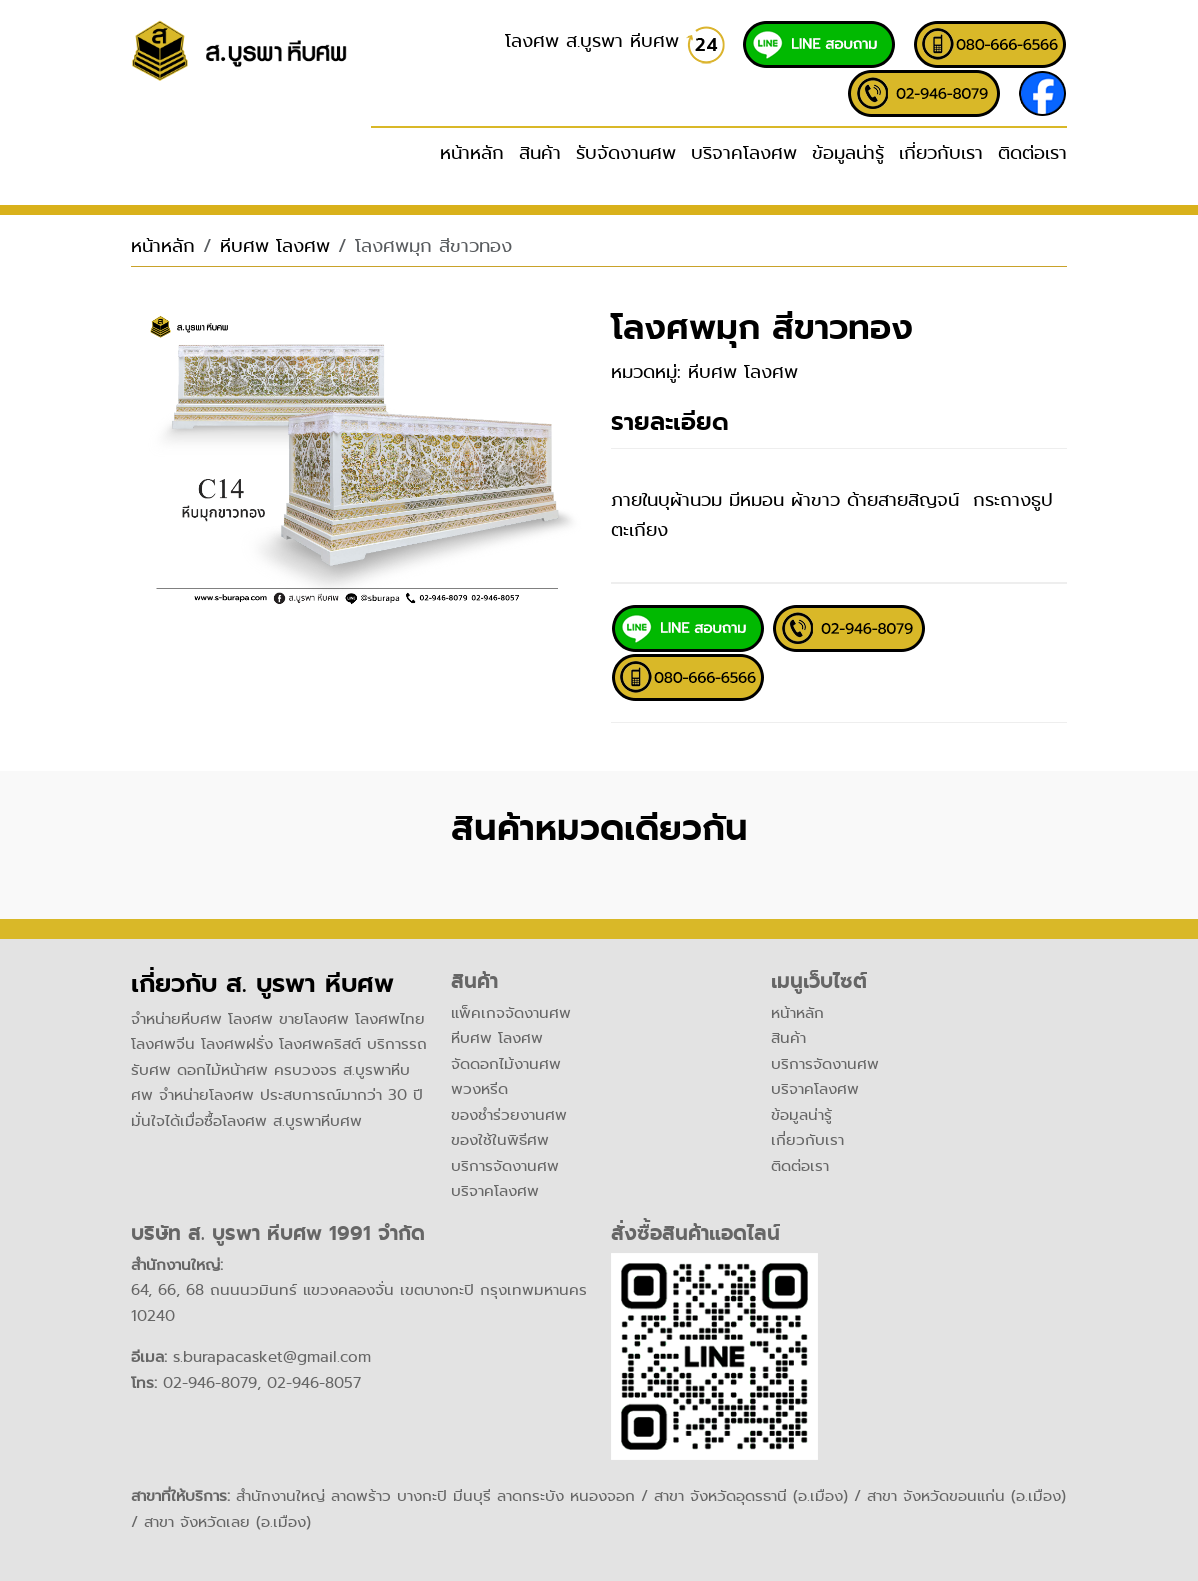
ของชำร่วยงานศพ (509, 1115)
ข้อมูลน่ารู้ (848, 153)
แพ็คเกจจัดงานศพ (511, 1013)
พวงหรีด (479, 1089)
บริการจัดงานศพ (505, 1166)
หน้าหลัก (472, 153)
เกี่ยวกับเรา (941, 153)
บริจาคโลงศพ (744, 153)
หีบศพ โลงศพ (275, 246)
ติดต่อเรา (1032, 153)
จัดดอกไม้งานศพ (506, 1064)
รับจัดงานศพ (626, 153)
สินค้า (788, 1038)
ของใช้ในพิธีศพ (500, 1140)
